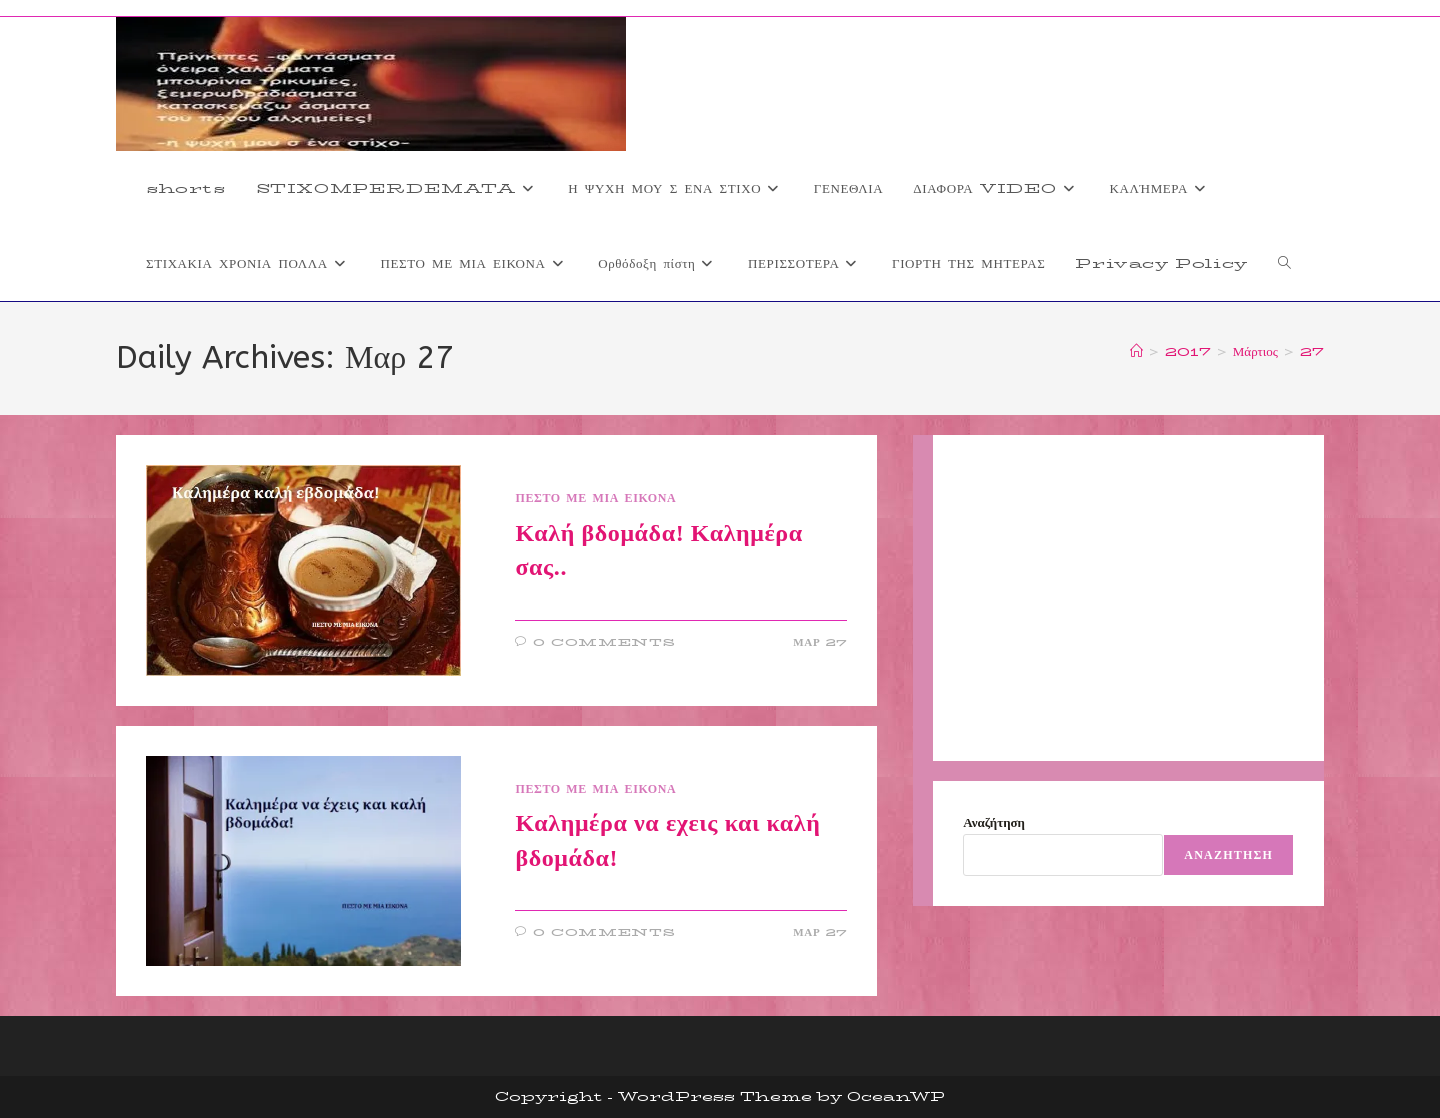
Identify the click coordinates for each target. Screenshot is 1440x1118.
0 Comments (604, 642)
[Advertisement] (1128, 598)
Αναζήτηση (994, 822)
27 (1312, 351)
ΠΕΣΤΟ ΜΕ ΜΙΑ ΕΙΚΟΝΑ (595, 497)
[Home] (1136, 351)
